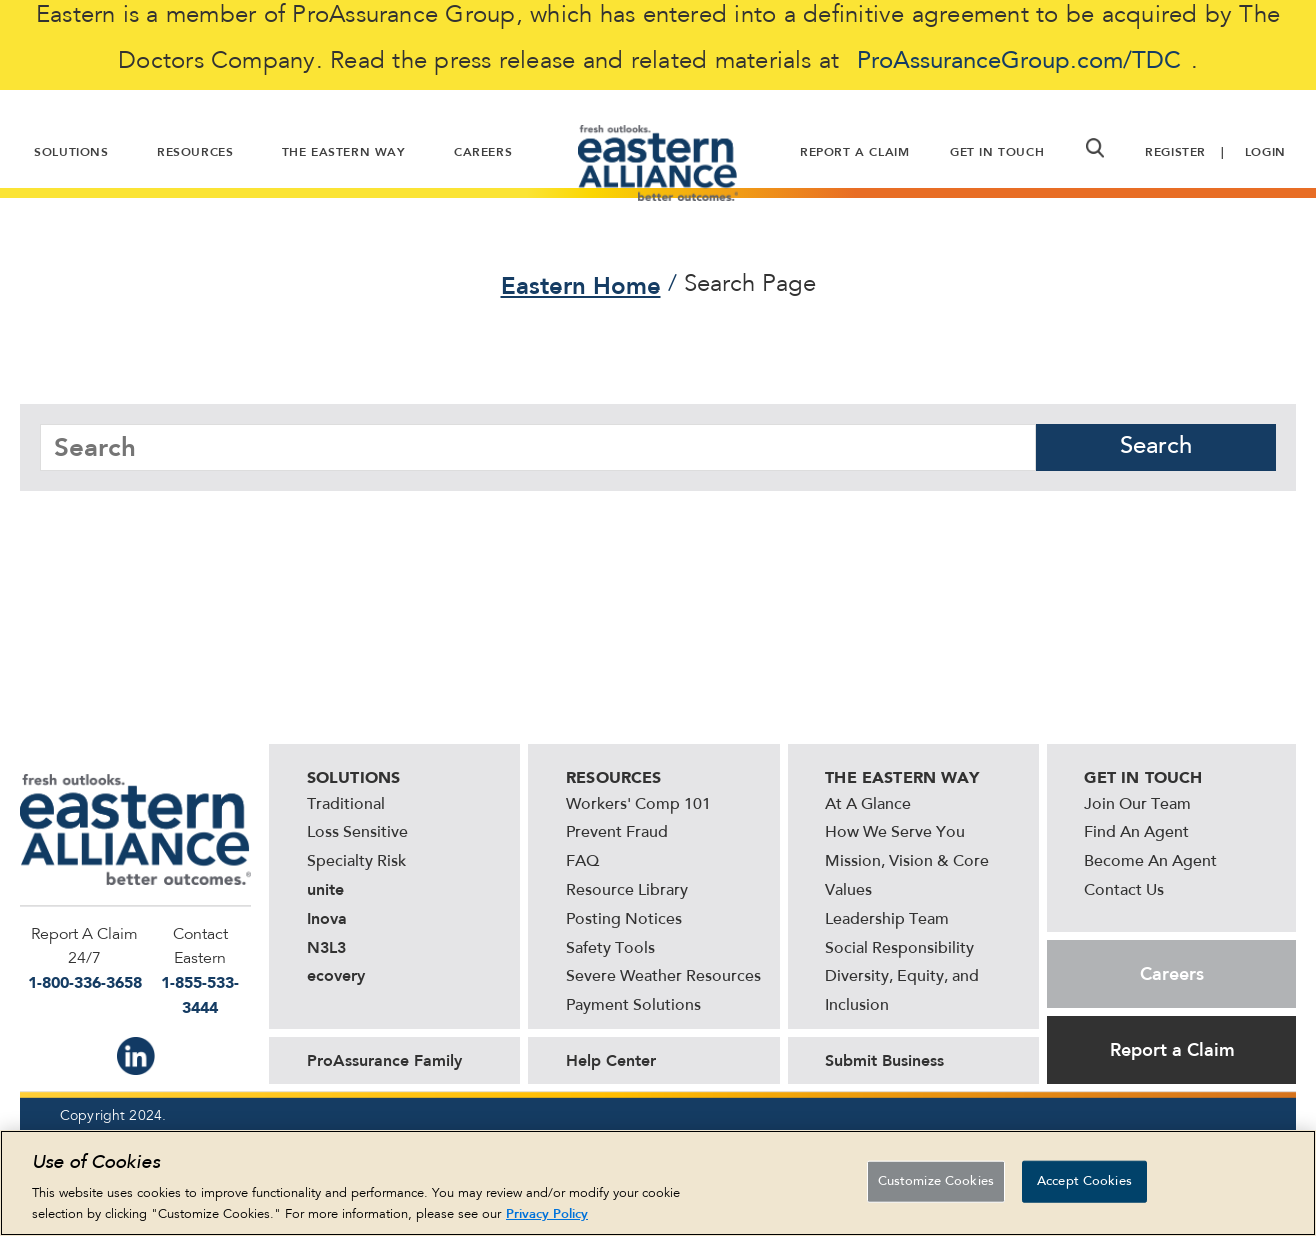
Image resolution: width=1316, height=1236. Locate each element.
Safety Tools (610, 949)
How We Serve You (895, 833)
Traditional (346, 805)
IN (136, 1056)
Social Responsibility (899, 949)
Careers (1172, 974)
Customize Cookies (936, 1182)
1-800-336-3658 (85, 982)
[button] (1094, 148)
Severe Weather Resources (663, 977)
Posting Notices (624, 920)
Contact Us (1124, 891)
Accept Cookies (1084, 1182)
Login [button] (1265, 152)
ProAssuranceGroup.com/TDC (1019, 62)
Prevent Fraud (617, 833)
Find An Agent (1136, 833)
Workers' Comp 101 (638, 805)
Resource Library (627, 891)
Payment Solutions (633, 1006)
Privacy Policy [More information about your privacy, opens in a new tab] (547, 1215)
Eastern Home (581, 286)
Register (1175, 152)
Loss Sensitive (357, 833)
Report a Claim (1172, 1050)
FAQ (582, 862)
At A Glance (868, 805)
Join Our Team (1137, 805)
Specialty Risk (356, 862)
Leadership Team (887, 920)
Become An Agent (1150, 862)
